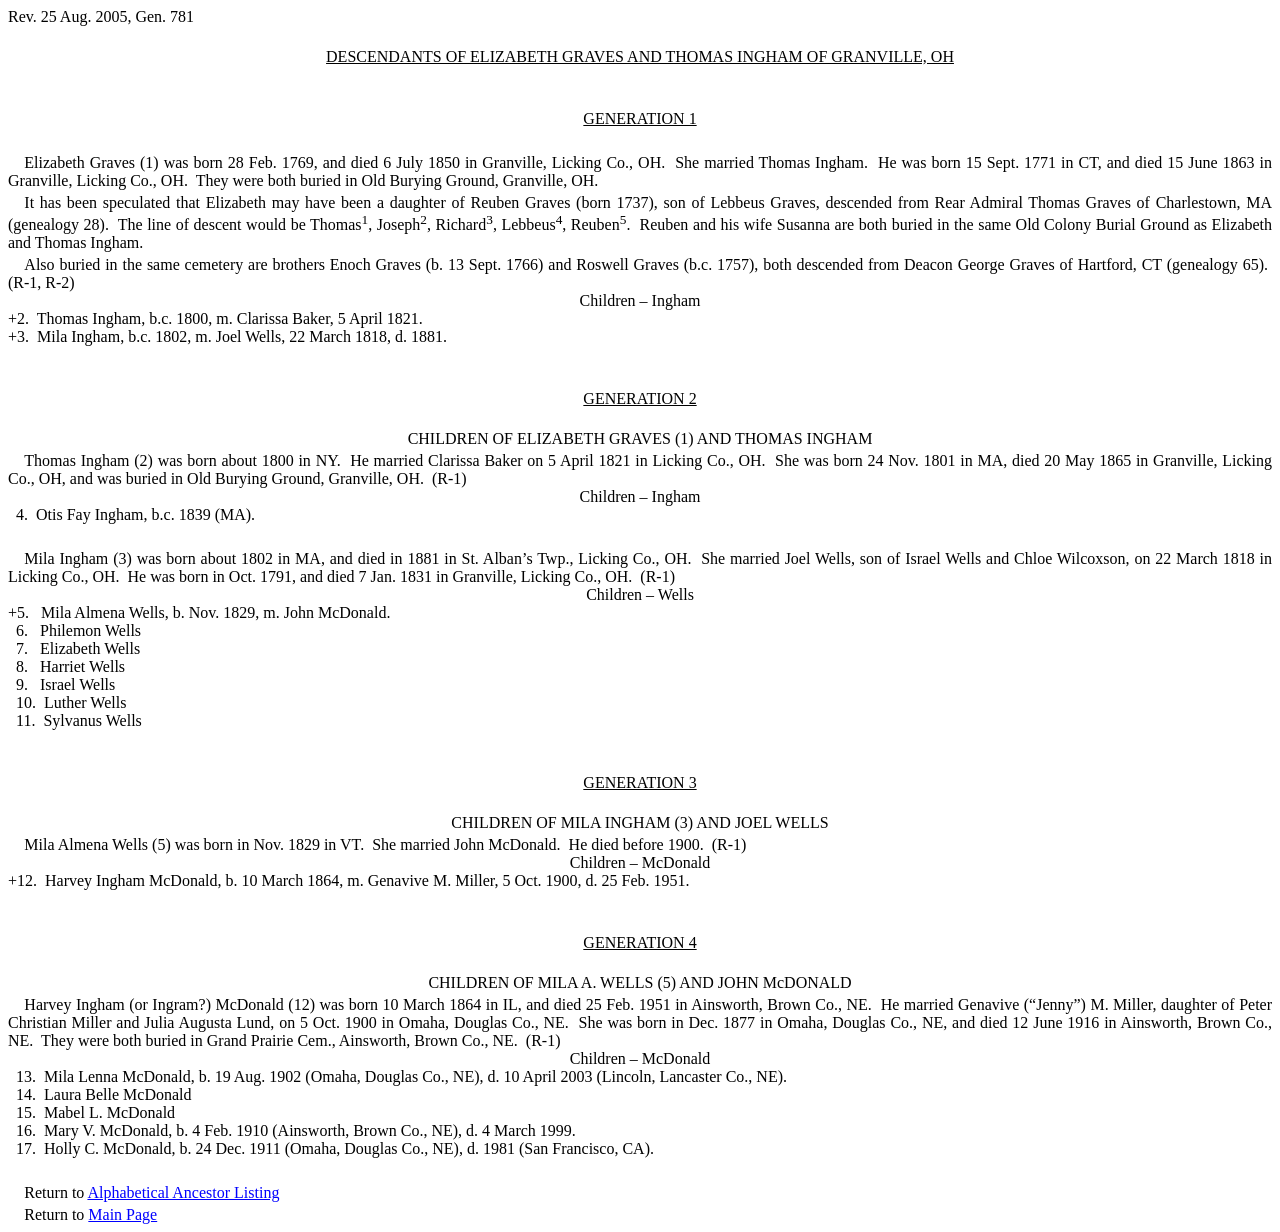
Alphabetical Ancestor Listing (183, 1192)
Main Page (122, 1214)
